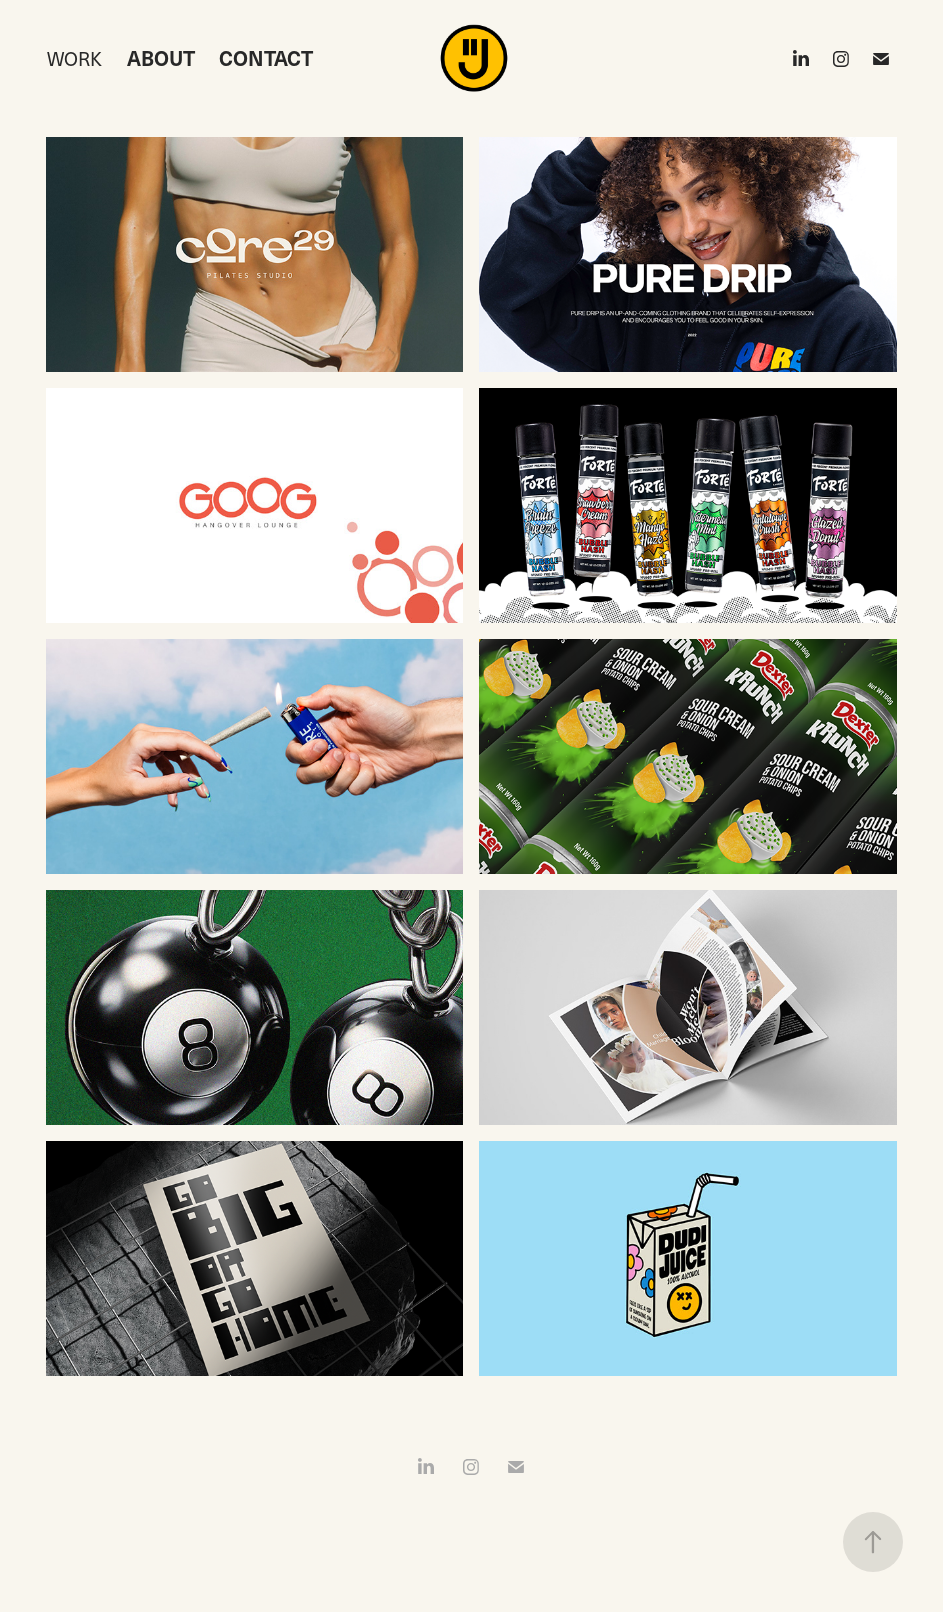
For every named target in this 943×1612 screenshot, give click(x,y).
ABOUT (161, 58)
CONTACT (266, 58)
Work (74, 58)
